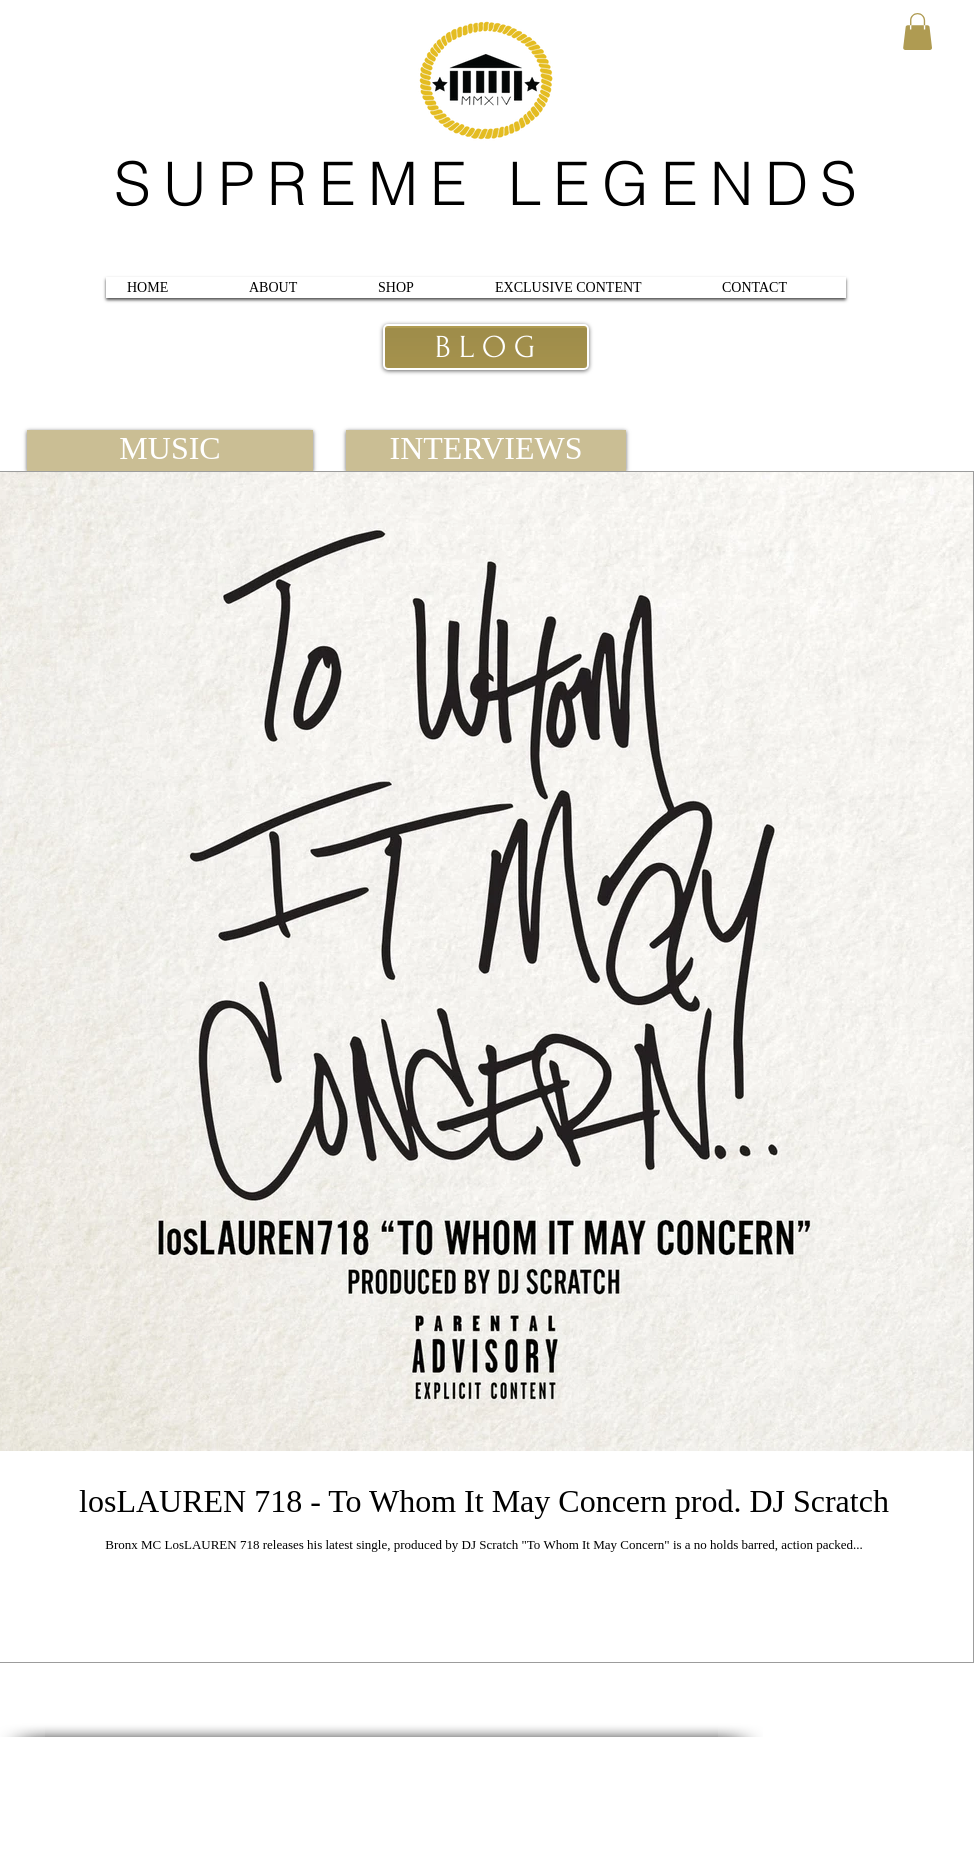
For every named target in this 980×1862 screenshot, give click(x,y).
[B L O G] (484, 348)
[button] (917, 31)
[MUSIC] (170, 450)
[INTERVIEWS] (486, 450)
